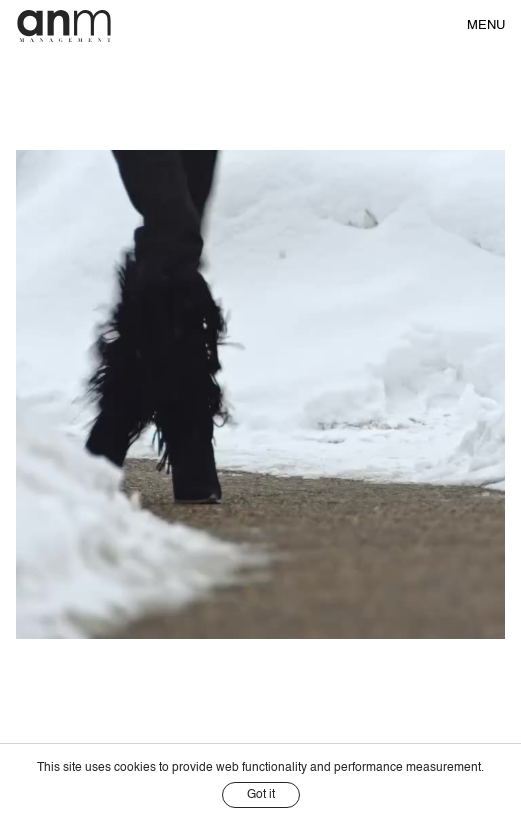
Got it (261, 795)
